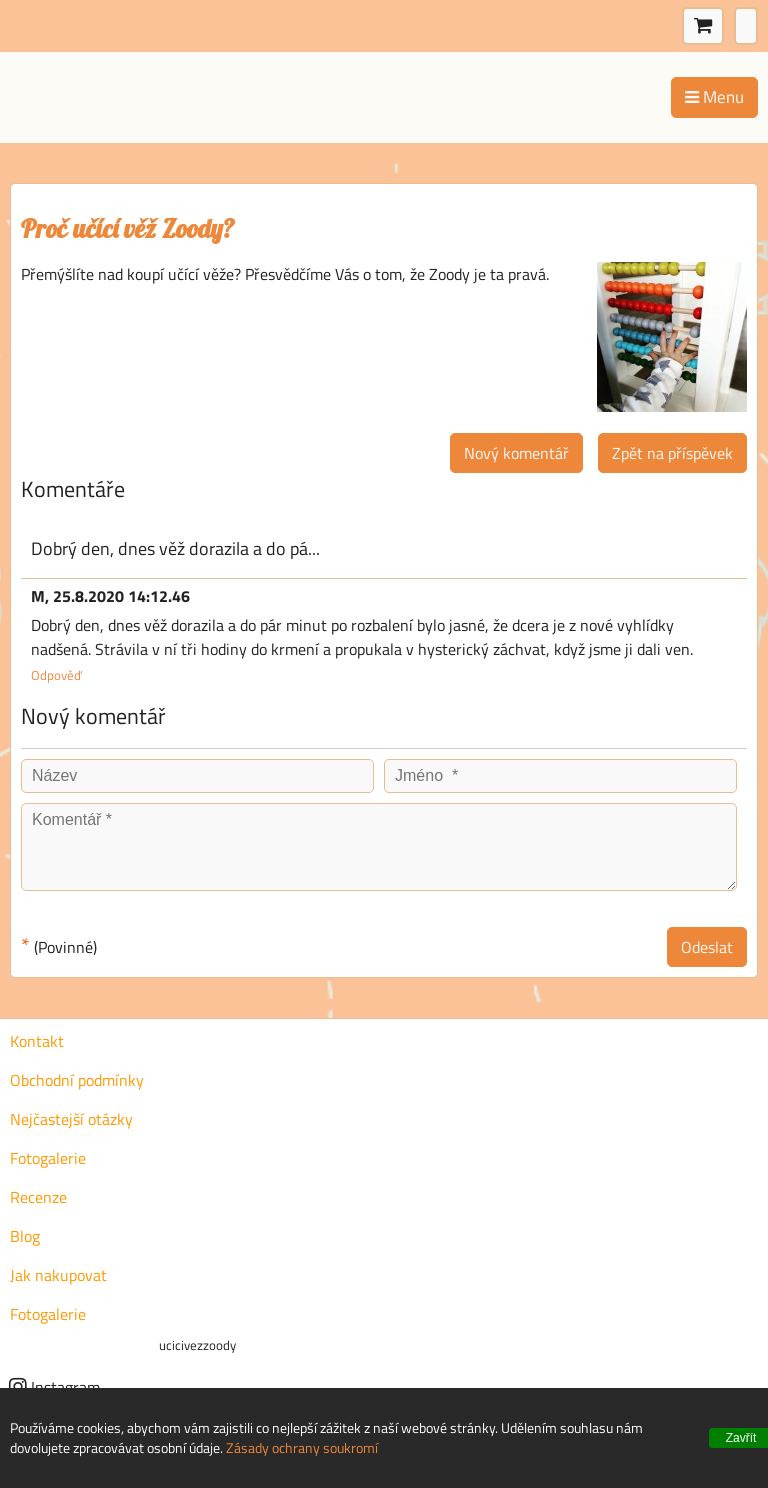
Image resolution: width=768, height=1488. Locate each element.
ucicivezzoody (197, 1345)
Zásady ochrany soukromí (302, 1447)
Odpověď (56, 675)
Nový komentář (516, 453)
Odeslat (707, 947)
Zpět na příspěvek (672, 453)
